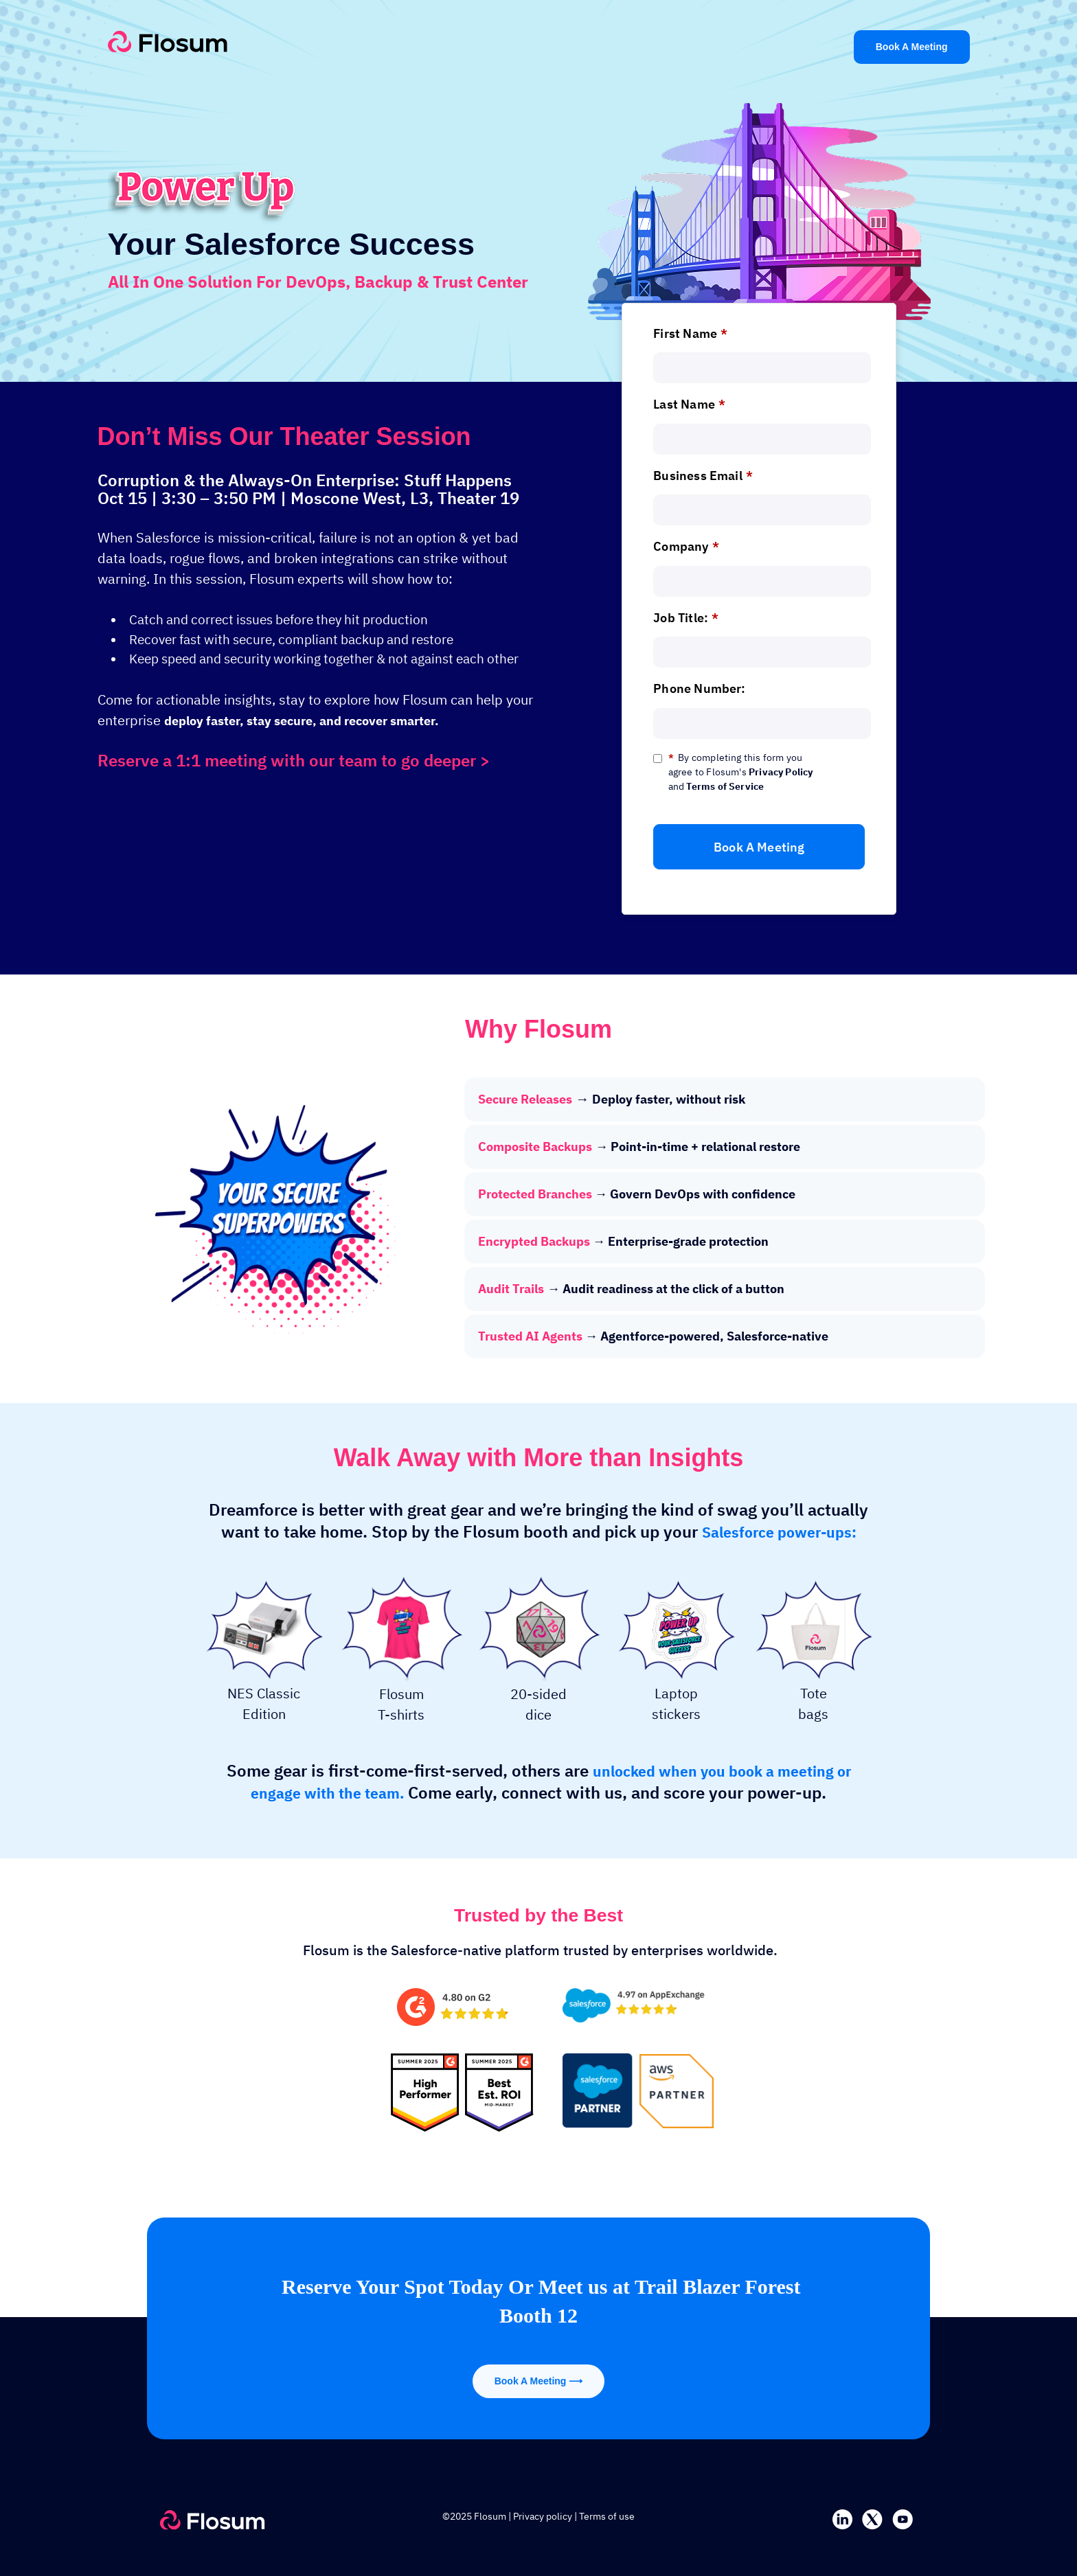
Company (685, 546)
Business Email (703, 475)
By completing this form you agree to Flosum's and (740, 772)
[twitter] (872, 2518)
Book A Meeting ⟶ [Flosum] (539, 2380)
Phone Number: (699, 688)
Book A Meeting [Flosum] (912, 46)
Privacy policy (542, 2516)
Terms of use (607, 2516)
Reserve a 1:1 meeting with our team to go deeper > (294, 760)
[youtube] (902, 2518)
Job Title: (685, 617)
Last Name (689, 404)
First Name (690, 333)
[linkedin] (842, 2518)
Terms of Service (725, 786)
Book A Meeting (759, 847)
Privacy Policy (781, 772)
